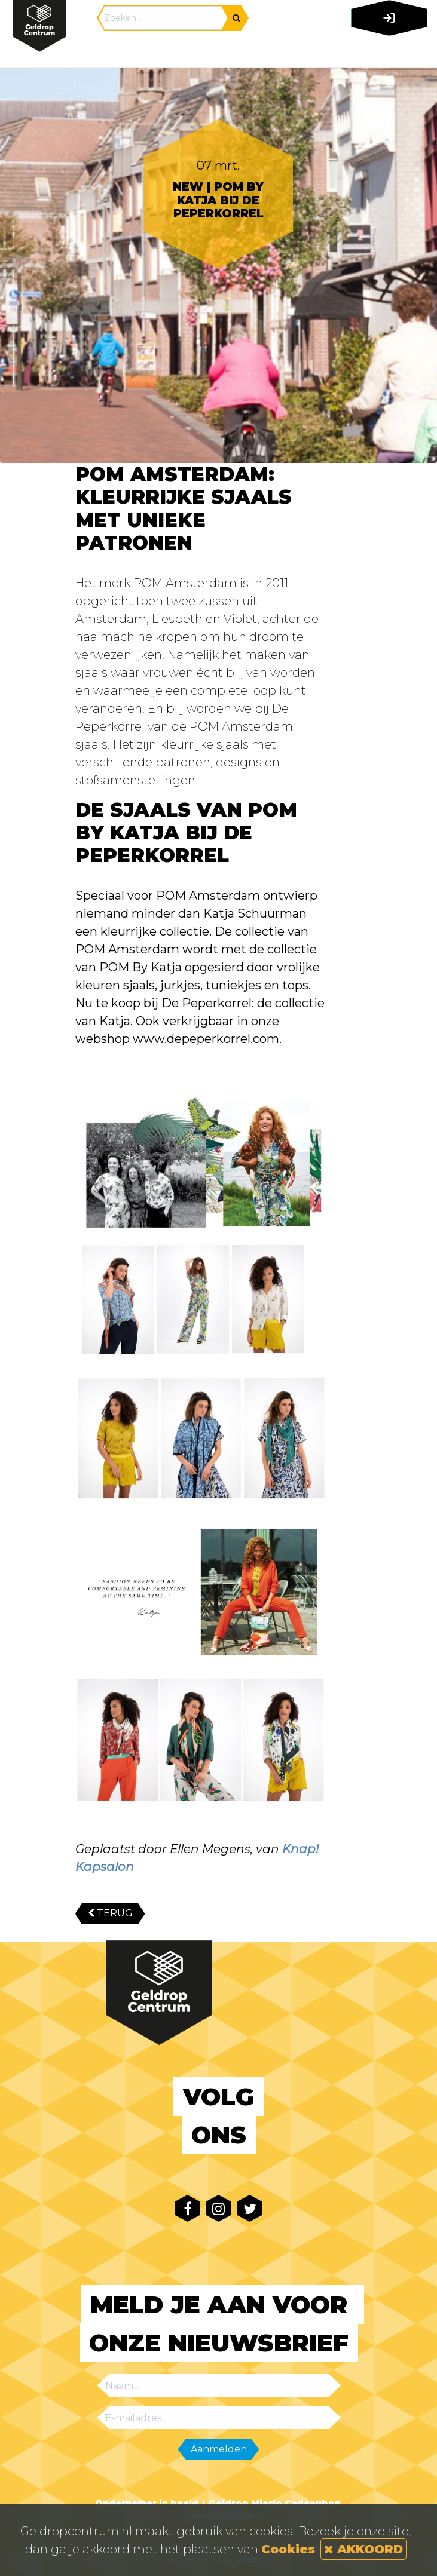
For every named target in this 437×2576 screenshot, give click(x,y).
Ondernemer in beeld (146, 2503)
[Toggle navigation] (386, 51)
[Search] (163, 18)
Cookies (288, 2549)
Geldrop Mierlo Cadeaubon (275, 2503)
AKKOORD (363, 2549)
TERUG (110, 1913)
